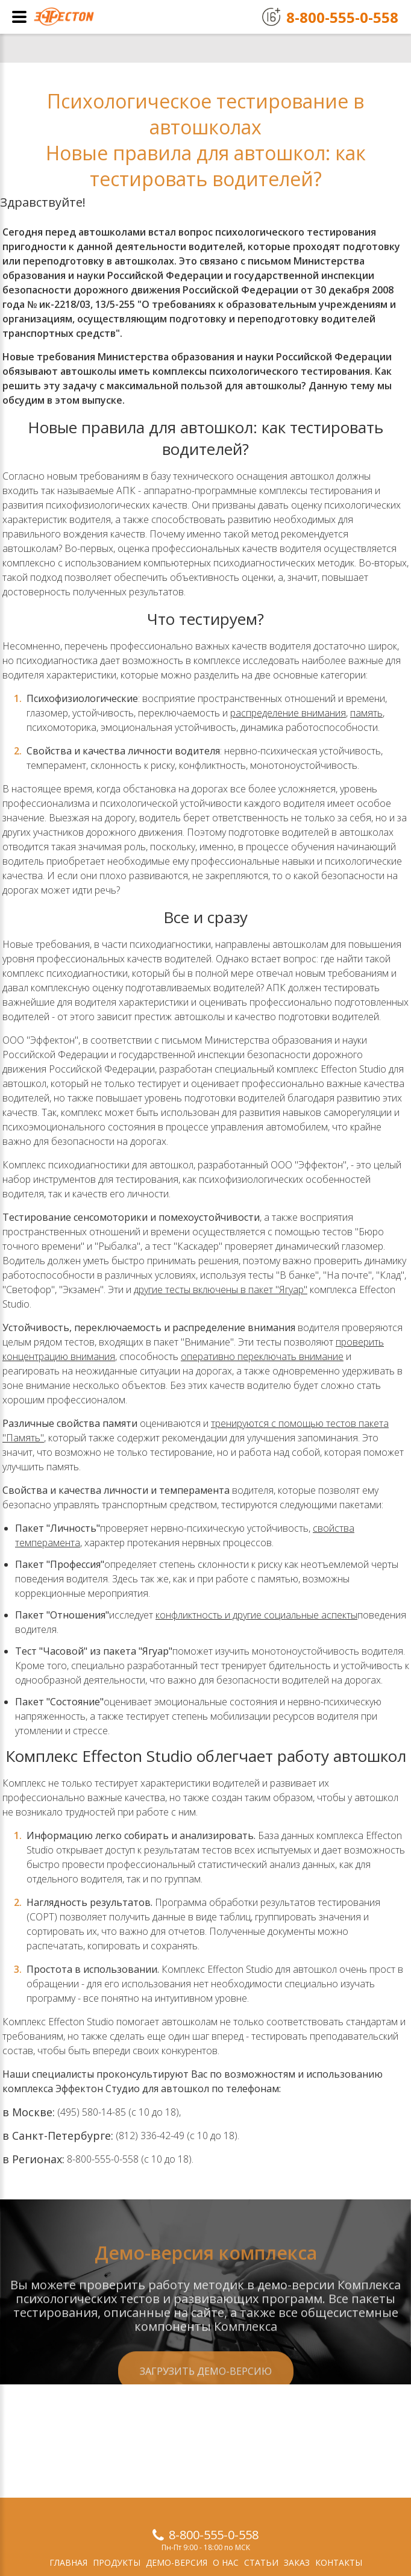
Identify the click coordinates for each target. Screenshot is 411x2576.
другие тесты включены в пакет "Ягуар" (220, 1289)
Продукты (116, 2562)
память (366, 712)
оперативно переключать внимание (262, 1356)
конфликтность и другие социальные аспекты (256, 1615)
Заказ (297, 2562)
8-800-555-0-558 (214, 2535)
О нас (226, 2562)
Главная (68, 2562)
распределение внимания (288, 712)
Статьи (261, 2562)
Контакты (338, 2562)
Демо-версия (176, 2562)
